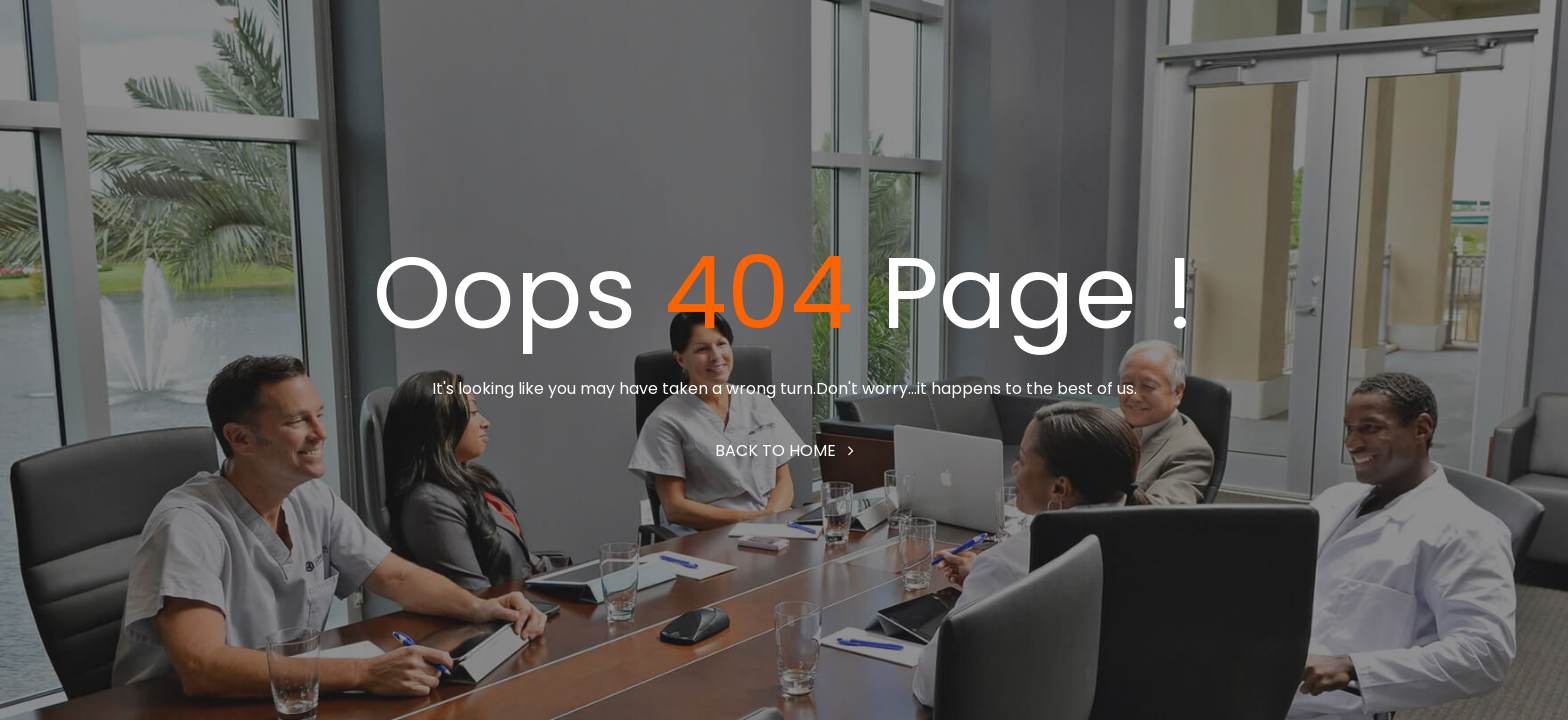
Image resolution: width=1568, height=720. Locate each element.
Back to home (784, 450)
